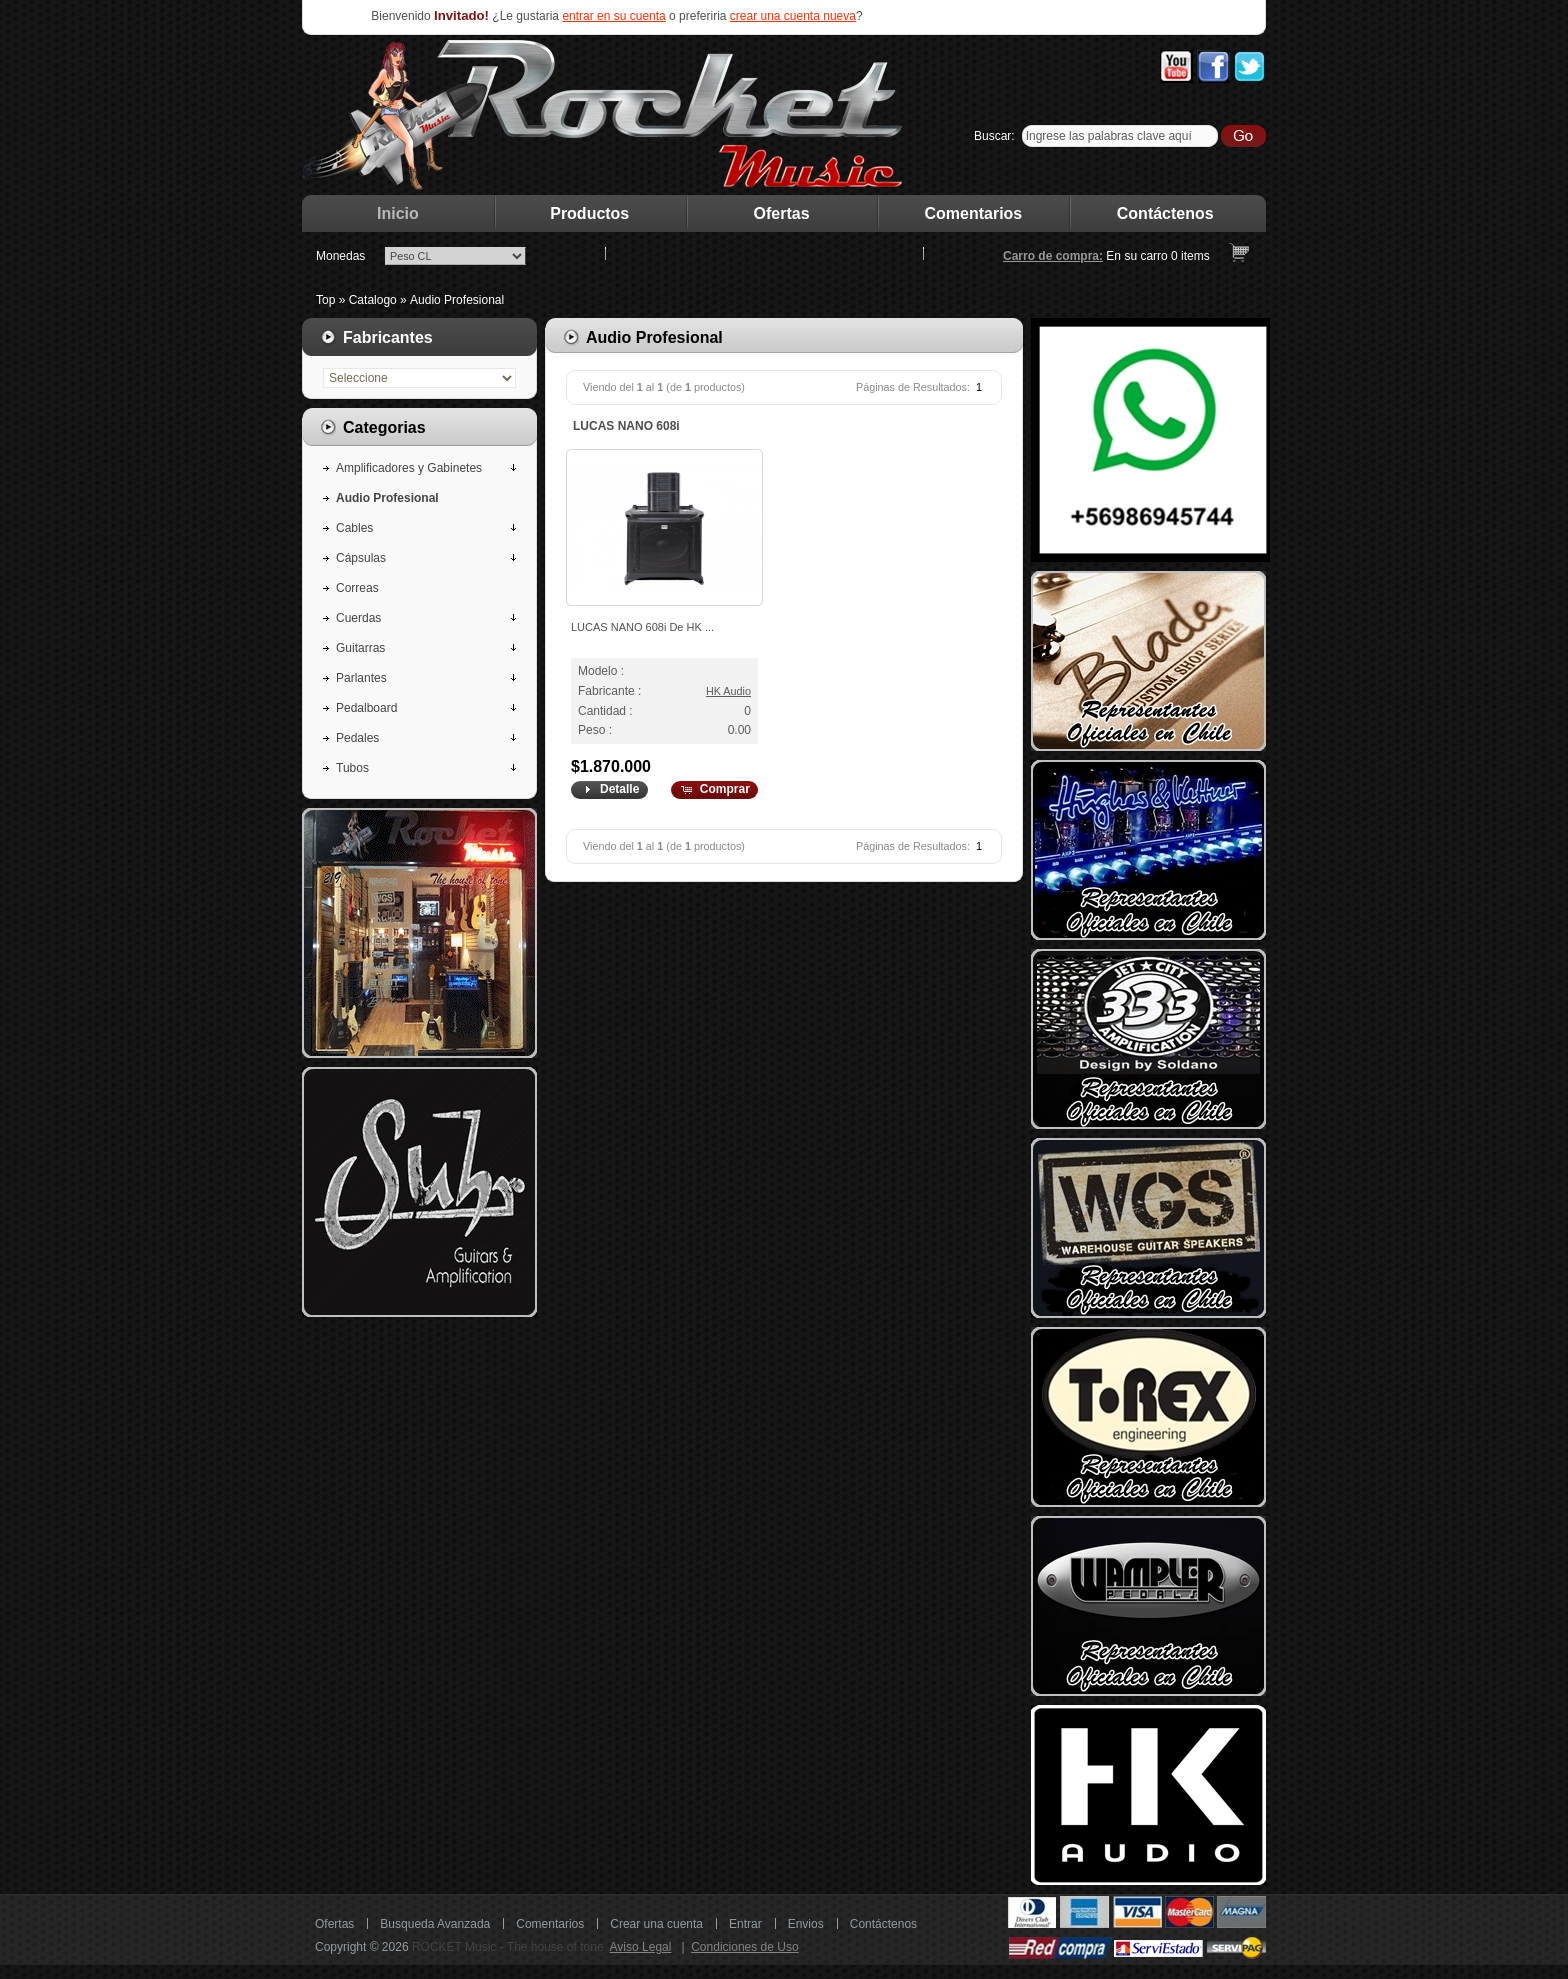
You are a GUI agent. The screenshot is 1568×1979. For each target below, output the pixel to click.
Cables (354, 528)
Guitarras (360, 648)
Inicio (398, 213)
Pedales (357, 738)
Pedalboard (366, 708)
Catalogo (373, 300)
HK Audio (728, 691)
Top (325, 300)
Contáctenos (1165, 213)
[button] (608, 790)
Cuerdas (358, 618)
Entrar (745, 1924)
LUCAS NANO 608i (626, 426)
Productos (589, 213)
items (1190, 256)
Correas (357, 588)
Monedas (340, 256)
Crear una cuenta (656, 1924)
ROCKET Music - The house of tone (508, 1947)
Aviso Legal (641, 1947)
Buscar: (994, 136)
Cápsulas (361, 558)
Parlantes (361, 678)
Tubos (352, 768)
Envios (806, 1924)
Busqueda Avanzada (435, 1924)
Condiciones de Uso (744, 1947)
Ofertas (782, 213)
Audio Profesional (457, 300)
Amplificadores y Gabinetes (409, 468)
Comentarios (974, 213)
